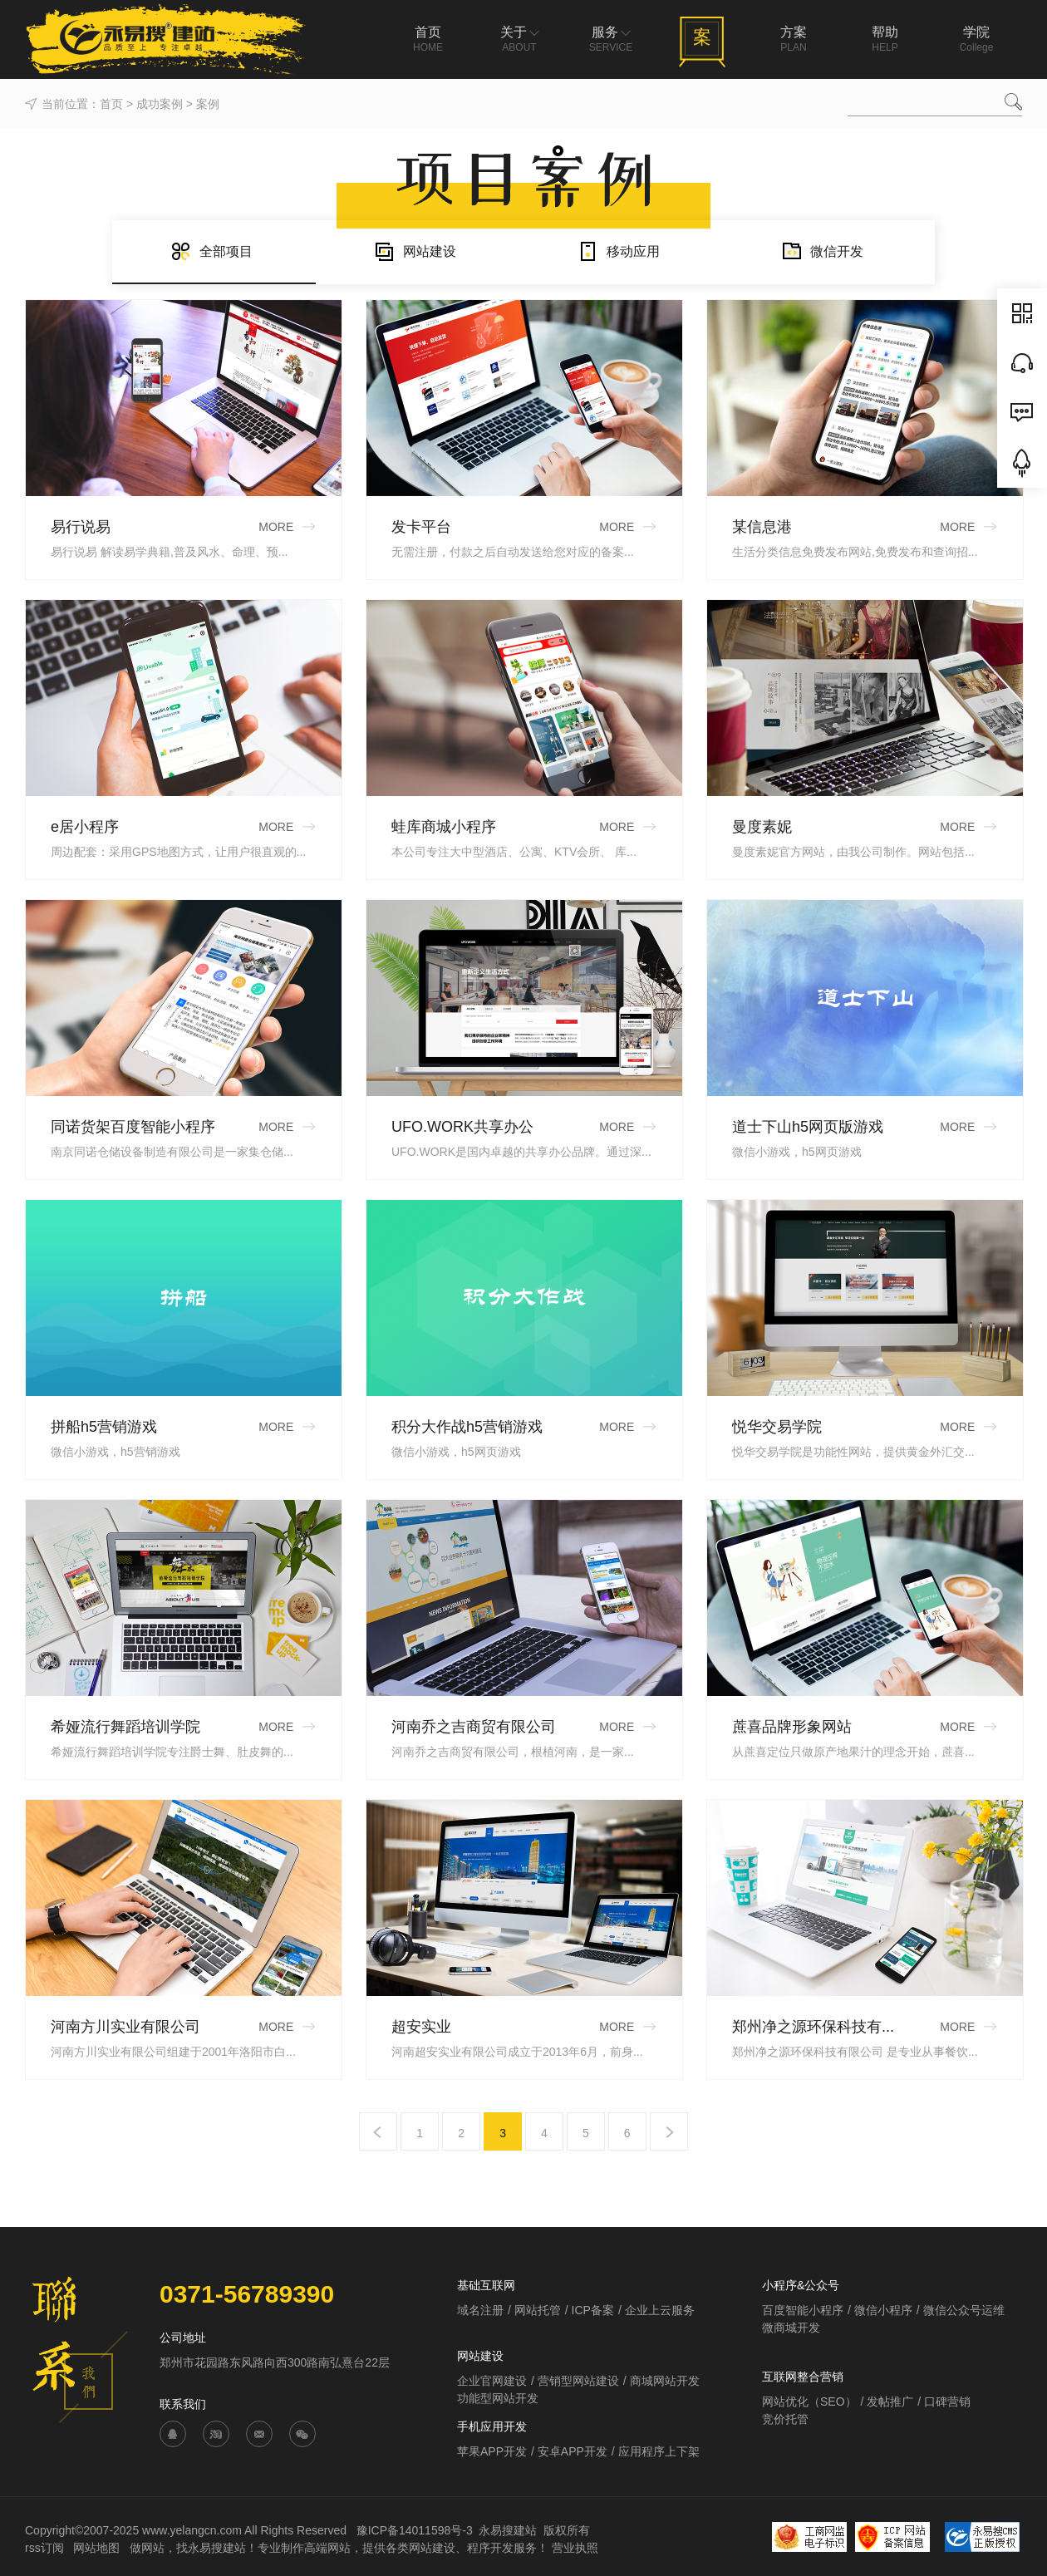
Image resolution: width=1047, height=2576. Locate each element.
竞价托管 (785, 2419)
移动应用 (619, 251)
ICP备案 (593, 2310)
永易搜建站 (508, 2530)
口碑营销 (947, 2401)
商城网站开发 (665, 2380)
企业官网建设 (492, 2380)
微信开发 (822, 251)
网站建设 (415, 251)
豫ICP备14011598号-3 (414, 2530)
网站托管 (537, 2310)
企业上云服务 (660, 2310)
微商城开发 (791, 2327)
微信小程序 (883, 2310)
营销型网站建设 (578, 2380)
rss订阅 (44, 2547)
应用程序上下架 (659, 2451)
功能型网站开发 (497, 2398)
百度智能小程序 (802, 2310)
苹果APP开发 (492, 2451)
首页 (111, 104)
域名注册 (480, 2310)
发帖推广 (890, 2401)
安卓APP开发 (572, 2451)
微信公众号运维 (964, 2310)
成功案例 (159, 104)
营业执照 (575, 2547)
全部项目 (211, 251)
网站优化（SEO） (809, 2401)
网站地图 (98, 2547)
